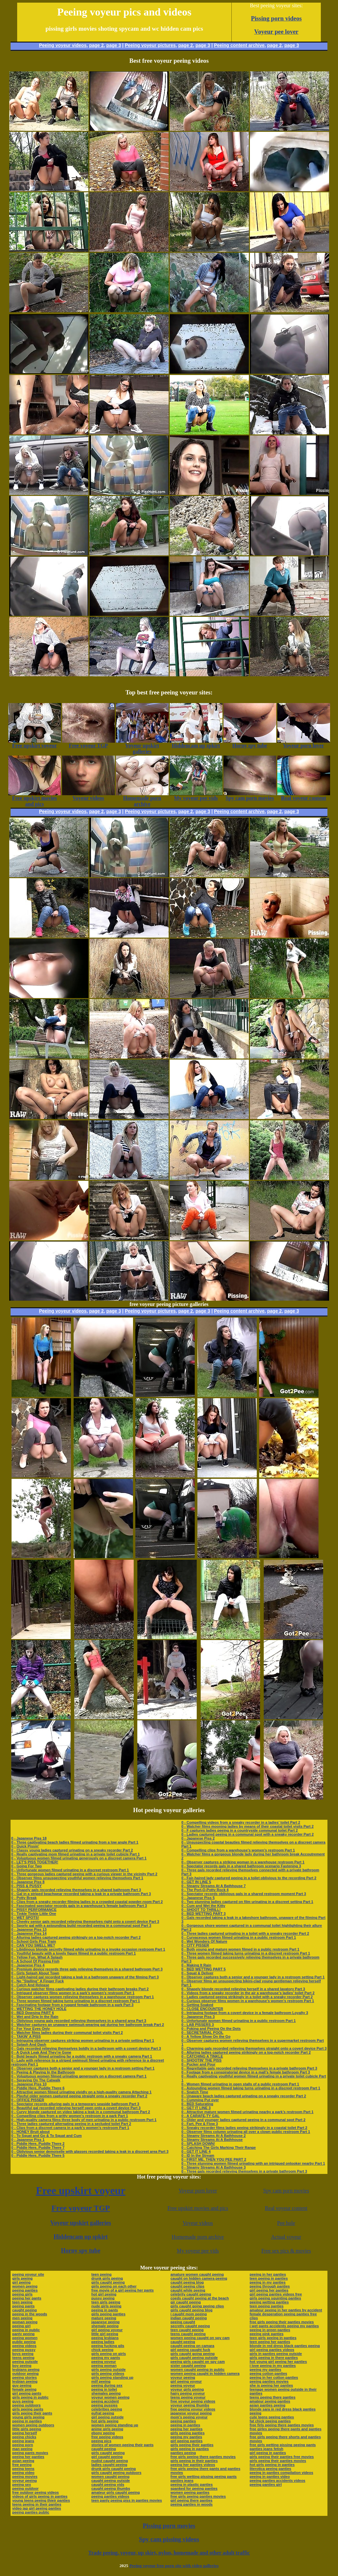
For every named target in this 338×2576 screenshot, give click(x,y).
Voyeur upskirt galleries (80, 2223)
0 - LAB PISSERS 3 (197, 2025)
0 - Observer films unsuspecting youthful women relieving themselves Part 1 (77, 1878)
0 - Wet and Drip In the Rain (34, 2017)
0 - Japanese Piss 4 (28, 1965)
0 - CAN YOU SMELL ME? (33, 1945)
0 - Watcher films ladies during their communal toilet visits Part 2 (67, 2033)
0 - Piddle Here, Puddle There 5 (37, 2155)
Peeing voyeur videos (62, 45)
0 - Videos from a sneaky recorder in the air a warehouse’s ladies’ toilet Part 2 (248, 1993)
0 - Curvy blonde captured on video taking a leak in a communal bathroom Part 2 (80, 2112)
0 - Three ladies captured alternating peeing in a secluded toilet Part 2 (71, 2124)
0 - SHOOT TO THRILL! (200, 1910)
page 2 (96, 45)
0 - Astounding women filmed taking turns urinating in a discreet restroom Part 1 (250, 2088)
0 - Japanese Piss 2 (198, 1838)
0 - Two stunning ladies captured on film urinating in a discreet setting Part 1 (247, 1902)
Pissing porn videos (276, 18)
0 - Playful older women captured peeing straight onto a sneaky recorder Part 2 (79, 2096)
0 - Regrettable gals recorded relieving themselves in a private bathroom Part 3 (249, 2068)
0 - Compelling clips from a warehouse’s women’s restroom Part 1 (238, 1850)
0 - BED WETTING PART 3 (203, 1914)
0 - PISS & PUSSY (26, 1886)
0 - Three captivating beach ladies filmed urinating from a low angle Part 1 (74, 1842)
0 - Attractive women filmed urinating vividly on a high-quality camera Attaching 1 (81, 2092)
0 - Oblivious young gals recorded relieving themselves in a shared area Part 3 (78, 2021)
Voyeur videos (198, 2223)
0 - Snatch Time (194, 2092)
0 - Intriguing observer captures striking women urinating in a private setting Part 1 (82, 2040)
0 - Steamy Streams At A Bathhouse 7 (213, 1886)
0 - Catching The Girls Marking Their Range (218, 2147)
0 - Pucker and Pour (198, 2064)
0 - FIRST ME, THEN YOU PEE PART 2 (213, 2159)
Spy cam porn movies (286, 2190)
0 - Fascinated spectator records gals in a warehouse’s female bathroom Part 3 (79, 1906)
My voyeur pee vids (198, 2251)
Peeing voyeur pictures (150, 45)
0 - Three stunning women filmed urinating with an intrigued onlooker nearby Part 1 (253, 2163)
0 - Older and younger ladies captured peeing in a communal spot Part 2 (243, 2120)
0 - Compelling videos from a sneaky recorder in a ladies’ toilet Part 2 (240, 1822)
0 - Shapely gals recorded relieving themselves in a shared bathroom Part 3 (76, 1890)
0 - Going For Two (26, 1866)
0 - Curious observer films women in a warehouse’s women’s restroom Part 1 (247, 2001)
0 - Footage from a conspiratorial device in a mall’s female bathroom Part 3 (245, 2072)
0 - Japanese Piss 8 (28, 1882)
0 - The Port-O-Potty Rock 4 (204, 1890)
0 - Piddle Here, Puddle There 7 (37, 2147)
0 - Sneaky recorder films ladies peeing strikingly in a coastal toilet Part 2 (244, 2128)
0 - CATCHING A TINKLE (202, 2056)
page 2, (275, 45)
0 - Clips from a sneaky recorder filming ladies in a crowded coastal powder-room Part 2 (87, 1902)
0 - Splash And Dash (28, 2044)
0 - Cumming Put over (200, 2100)
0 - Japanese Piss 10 (29, 2084)
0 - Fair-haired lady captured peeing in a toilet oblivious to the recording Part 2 (248, 1878)
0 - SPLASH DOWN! (198, 2144)
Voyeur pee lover (276, 31)
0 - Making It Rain (196, 1965)
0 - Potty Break (24, 1898)
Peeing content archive (239, 45)
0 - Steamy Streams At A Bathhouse (212, 2140)
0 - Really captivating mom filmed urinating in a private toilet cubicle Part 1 (75, 1854)
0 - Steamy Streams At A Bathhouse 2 (213, 2136)
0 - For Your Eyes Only (30, 2029)
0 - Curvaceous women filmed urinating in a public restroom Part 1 (238, 1937)
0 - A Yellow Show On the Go (205, 2036)
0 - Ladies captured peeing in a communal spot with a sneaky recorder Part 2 (247, 1834)
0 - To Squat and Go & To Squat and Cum (46, 2136)
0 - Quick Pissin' (25, 1846)
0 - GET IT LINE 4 (196, 2151)
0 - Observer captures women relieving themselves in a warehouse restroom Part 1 (82, 1997)
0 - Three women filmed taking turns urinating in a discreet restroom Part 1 (75, 2001)
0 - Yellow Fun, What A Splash (36, 1957)
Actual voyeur (286, 2237)
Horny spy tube (80, 2250)
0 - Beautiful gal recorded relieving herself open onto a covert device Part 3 (76, 2108)
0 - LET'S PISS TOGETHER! (34, 1862)
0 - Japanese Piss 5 (198, 1898)
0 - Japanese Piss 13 (29, 1929)
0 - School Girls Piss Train (33, 1941)
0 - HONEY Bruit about (30, 2132)
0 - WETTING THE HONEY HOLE (38, 2009)
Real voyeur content (286, 2208)
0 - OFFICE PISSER (27, 2100)
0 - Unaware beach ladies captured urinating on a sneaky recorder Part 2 (243, 2096)
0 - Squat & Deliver (197, 1973)
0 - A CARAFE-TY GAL (200, 2116)
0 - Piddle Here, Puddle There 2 (37, 2144)
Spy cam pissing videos (169, 2539)
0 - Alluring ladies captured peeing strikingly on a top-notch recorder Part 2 (76, 1937)
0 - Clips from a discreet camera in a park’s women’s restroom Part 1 (70, 2128)
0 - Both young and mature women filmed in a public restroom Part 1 (240, 1949)
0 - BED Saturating (197, 2104)
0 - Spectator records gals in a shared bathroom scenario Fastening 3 (241, 1866)
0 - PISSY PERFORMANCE (33, 1910)
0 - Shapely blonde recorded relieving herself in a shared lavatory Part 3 (243, 1989)
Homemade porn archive (198, 2237)
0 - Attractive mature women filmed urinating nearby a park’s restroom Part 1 (247, 2112)
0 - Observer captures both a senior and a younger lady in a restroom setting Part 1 (82, 2068)
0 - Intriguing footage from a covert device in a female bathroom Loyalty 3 (244, 2013)
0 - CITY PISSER (195, 1945)
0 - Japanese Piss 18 (29, 1838)
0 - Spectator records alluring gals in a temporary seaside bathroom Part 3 (75, 2104)
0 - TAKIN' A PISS (26, 2036)
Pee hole (286, 2223)
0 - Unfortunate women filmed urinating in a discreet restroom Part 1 (70, 1870)
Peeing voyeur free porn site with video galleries (174, 2565)
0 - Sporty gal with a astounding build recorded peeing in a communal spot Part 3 (81, 1925)
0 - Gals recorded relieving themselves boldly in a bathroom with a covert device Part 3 (86, 2048)
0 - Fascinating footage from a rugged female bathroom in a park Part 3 (72, 2005)
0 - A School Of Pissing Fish (35, 1961)
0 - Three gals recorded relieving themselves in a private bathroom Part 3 (244, 2171)
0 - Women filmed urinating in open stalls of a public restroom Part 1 (240, 2084)
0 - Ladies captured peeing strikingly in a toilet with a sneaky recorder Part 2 (247, 1997)
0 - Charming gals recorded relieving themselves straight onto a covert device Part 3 (253, 2048)
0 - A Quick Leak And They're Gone (41, 2052)
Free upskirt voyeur (80, 2190)
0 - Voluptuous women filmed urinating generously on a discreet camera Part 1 (79, 1858)
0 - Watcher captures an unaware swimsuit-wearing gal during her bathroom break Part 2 (87, 2025)
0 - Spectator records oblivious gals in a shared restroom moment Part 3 (243, 1894)
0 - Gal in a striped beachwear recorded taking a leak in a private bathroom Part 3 (81, 1894)
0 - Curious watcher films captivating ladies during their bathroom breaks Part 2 (80, 1989)
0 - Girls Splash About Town (35, 1973)
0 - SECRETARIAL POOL (202, 2033)
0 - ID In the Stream (197, 2155)
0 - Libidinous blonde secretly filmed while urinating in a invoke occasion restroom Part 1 (88, 1949)
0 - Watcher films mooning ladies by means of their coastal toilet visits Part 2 (247, 1826)
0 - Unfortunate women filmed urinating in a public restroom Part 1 (238, 2021)
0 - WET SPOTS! (25, 1918)
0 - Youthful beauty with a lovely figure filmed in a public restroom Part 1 (73, 1953)
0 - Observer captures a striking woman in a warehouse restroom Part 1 (242, 1862)
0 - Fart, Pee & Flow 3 (199, 2124)
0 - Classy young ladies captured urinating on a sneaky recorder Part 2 (72, 1850)
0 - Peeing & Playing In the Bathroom (43, 2072)
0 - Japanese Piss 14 (29, 1933)
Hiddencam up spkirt (80, 2236)
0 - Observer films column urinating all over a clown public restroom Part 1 (245, 2132)
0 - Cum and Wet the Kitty (203, 1906)
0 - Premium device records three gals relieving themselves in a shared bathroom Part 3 (87, 1969)
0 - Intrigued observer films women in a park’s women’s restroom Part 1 (72, 1993)
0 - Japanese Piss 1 (28, 2140)
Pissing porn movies (169, 2525)
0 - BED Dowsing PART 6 (32, 2013)
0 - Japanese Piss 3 (198, 2017)
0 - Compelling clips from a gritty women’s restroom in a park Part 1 (69, 2116)
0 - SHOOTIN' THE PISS (201, 2060)
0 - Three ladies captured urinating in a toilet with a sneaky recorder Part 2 (245, 1933)
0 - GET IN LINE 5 (196, 1882)
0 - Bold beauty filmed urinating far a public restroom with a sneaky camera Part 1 (81, 2056)
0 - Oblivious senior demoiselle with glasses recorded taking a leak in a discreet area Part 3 (89, 2151)
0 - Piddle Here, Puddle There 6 (37, 2088)
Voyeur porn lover (198, 2190)
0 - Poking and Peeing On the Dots (211, 2029)
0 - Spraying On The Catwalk (35, 2080)
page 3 (113, 45)
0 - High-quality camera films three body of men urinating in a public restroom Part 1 (83, 2120)
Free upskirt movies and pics (197, 2208)
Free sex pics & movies (286, 2251)
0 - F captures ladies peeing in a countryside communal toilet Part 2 (239, 1830)
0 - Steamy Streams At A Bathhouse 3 (213, 2167)
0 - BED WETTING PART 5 (203, 1969)
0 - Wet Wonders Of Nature (204, 1941)
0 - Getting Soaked (197, 2005)
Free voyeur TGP (80, 2208)
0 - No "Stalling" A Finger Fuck (37, 1981)
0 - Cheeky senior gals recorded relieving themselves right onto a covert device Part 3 (85, 1921)
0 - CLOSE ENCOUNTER (202, 2009)
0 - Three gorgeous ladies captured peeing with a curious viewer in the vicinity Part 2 (84, 1874)
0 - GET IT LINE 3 (196, 2108)
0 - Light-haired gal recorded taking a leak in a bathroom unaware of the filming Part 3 (85, 1977)
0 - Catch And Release (30, 1985)
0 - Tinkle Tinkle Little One (33, 1914)
